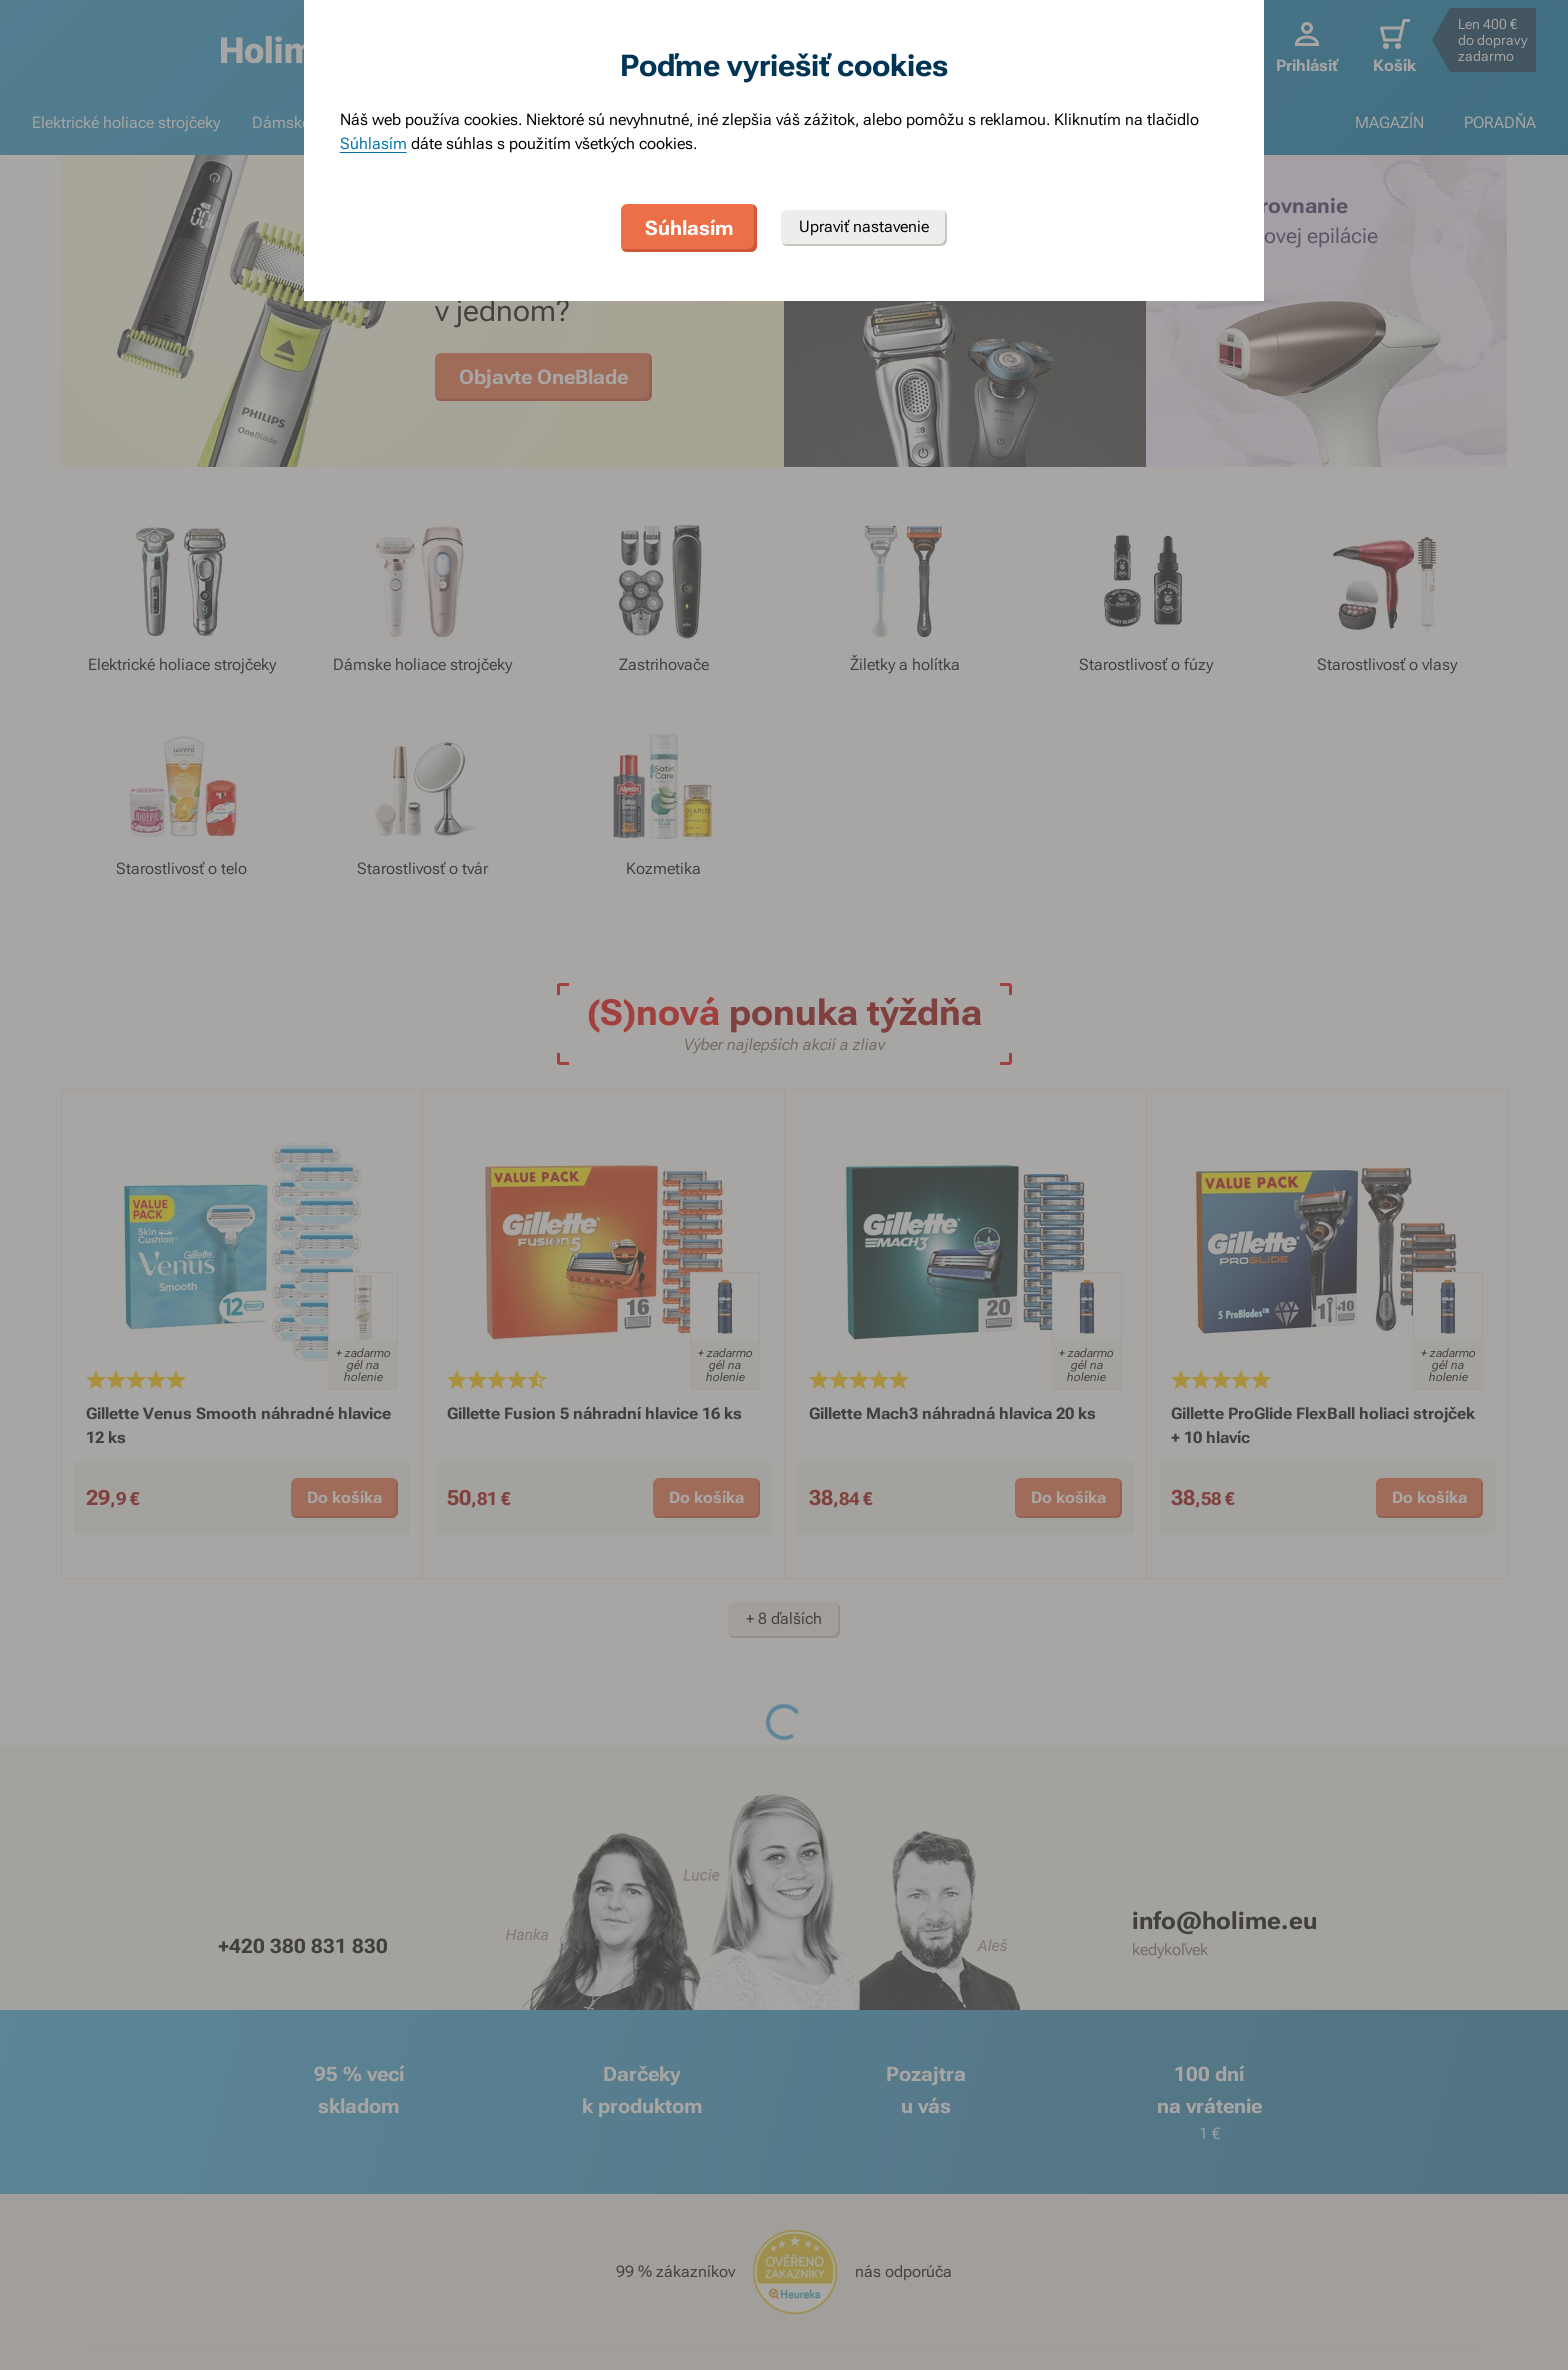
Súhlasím (373, 143)
